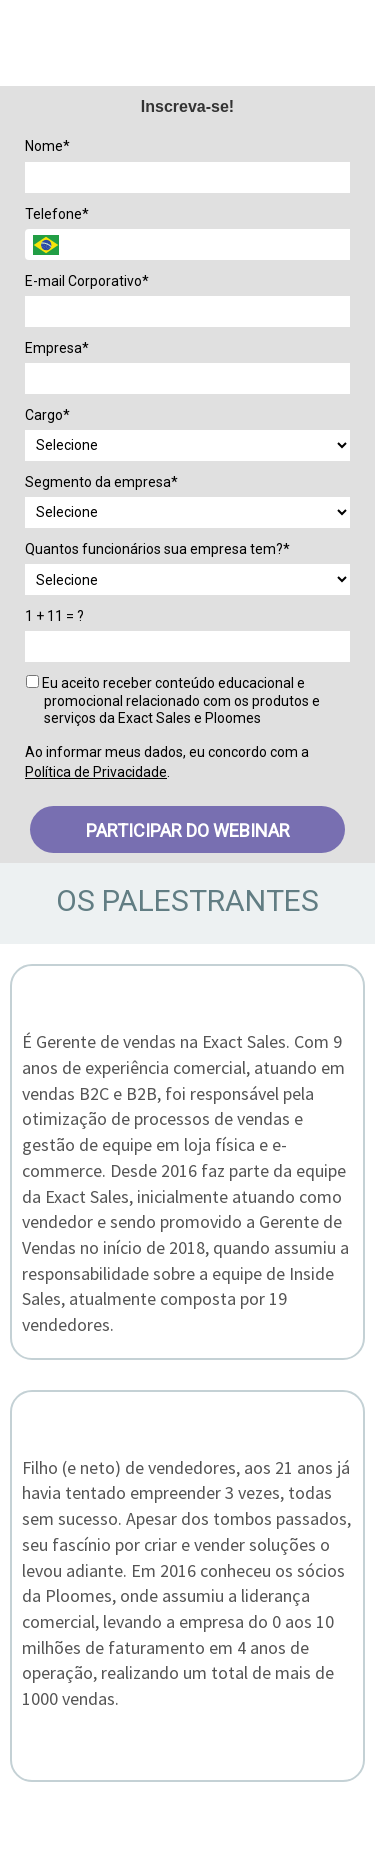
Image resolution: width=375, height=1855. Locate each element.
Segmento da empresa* (101, 482)
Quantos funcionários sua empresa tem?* (157, 549)
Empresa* (57, 348)
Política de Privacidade (96, 772)
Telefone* (57, 214)
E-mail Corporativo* (87, 281)
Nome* (47, 146)
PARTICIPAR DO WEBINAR (188, 830)
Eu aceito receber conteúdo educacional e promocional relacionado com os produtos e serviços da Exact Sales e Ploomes (173, 700)
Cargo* (47, 415)
